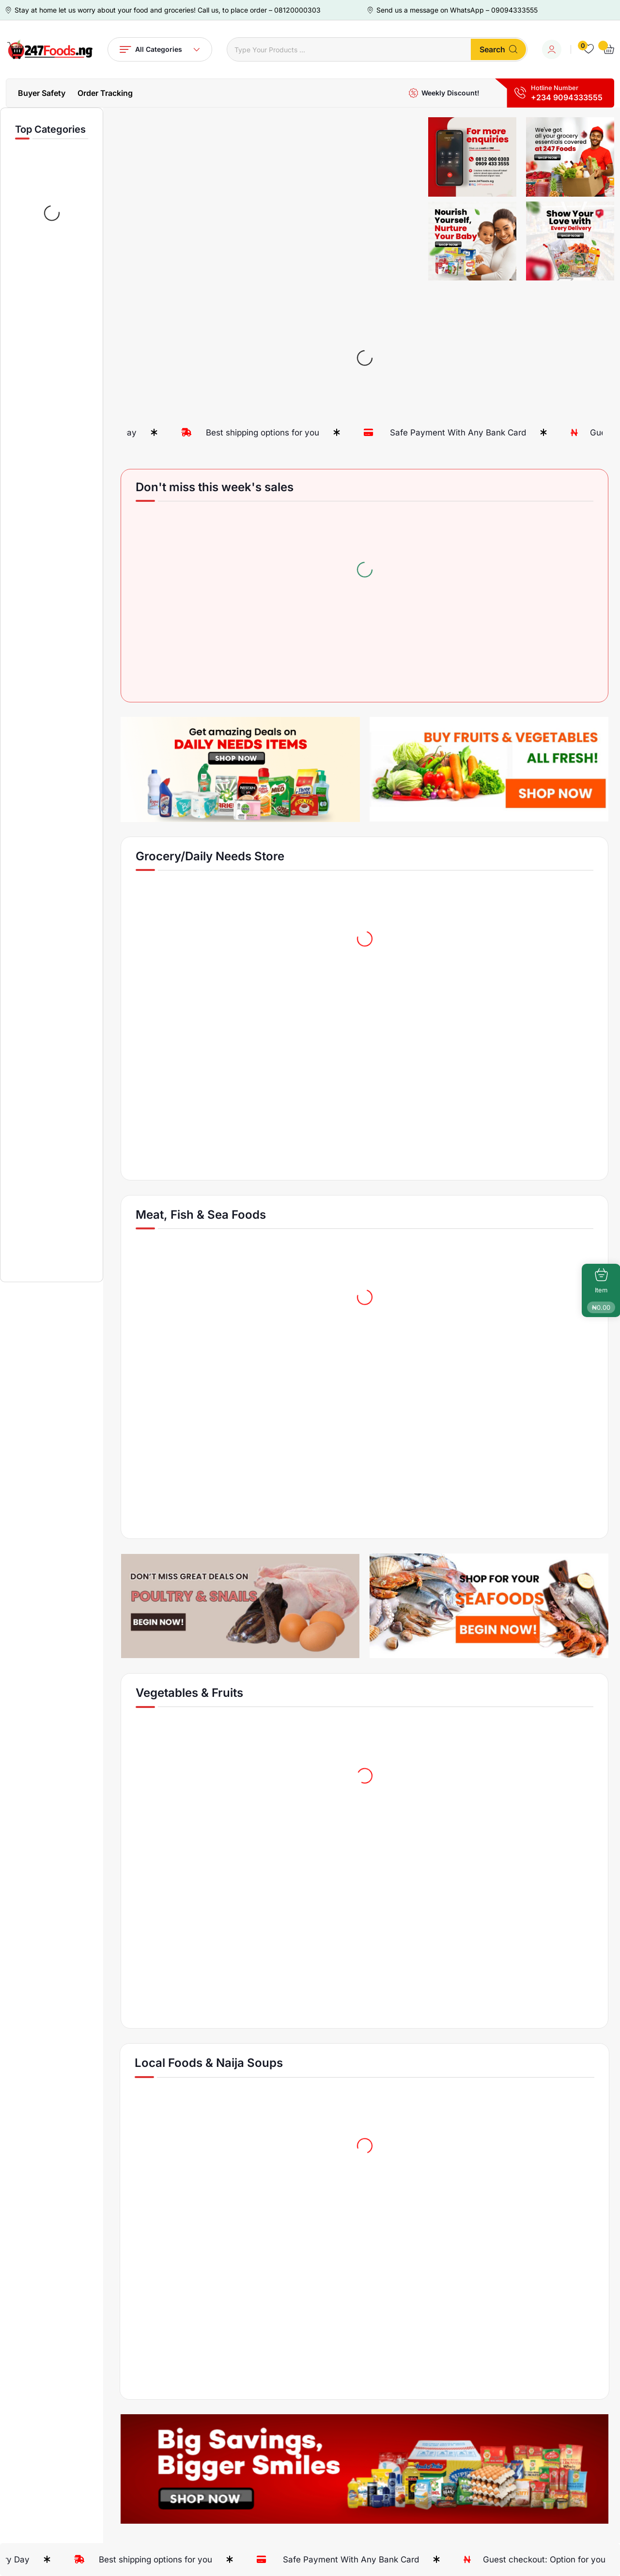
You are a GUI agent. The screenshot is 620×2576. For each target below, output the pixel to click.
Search (498, 49)
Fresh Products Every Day (139, 432)
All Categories (160, 49)
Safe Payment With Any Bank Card (511, 432)
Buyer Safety (41, 93)
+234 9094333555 (567, 97)
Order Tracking (105, 93)
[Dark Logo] (49, 49)
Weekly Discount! (450, 93)
